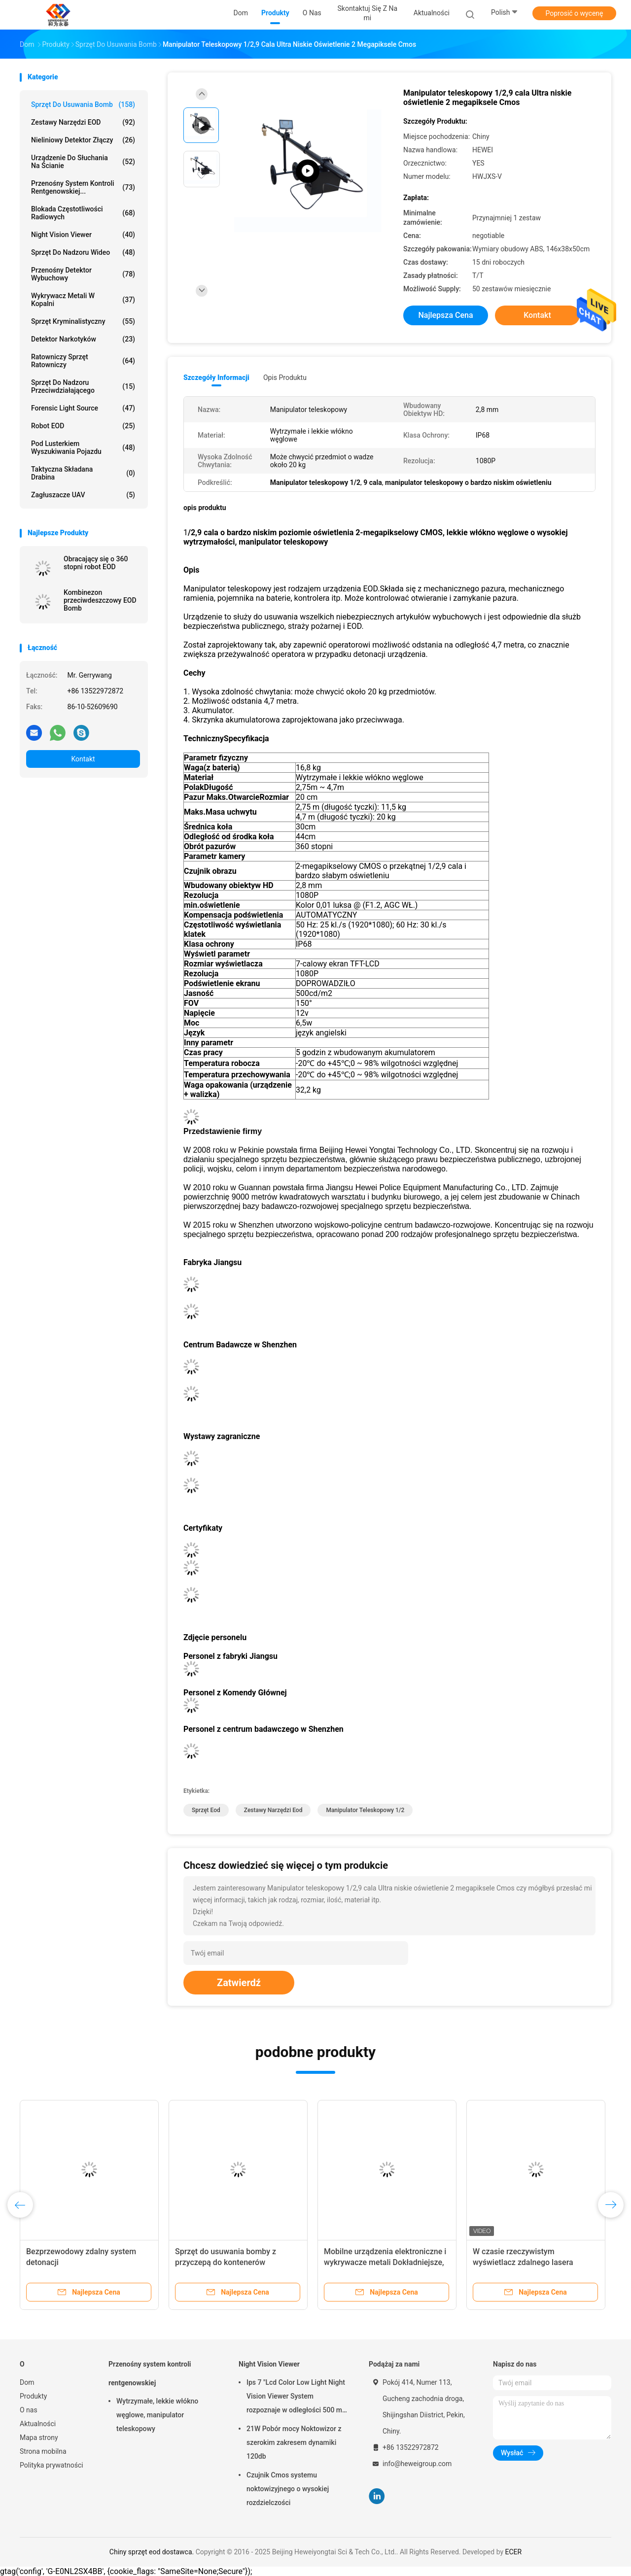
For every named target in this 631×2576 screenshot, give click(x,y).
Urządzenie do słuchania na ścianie (83, 162)
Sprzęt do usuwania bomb (83, 104)
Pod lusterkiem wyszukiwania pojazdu (83, 447)
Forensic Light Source (83, 408)
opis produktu (285, 377)
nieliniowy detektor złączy (83, 140)
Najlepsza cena (445, 315)
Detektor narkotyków (83, 339)
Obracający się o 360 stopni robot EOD (96, 563)
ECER (513, 2552)
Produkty (33, 2396)
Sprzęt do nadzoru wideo (83, 252)
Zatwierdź (239, 1983)
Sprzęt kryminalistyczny (83, 321)
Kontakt (83, 759)
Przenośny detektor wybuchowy (83, 274)
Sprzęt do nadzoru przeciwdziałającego (83, 386)
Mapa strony (39, 2437)
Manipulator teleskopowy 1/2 (365, 1810)
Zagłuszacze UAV (83, 495)
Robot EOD (83, 426)
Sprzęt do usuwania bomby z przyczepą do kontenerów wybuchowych (225, 2262)
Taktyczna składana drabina (83, 473)
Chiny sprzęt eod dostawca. (152, 2552)
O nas (28, 2410)
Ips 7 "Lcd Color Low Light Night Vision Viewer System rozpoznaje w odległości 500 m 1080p (295, 2397)
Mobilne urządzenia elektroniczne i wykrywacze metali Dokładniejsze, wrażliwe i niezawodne (385, 2262)
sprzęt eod (206, 1810)
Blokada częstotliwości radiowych (83, 213)
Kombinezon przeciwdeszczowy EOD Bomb (100, 600)
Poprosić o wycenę (574, 13)
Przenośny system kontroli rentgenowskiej (149, 2373)
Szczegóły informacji (216, 377)
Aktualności (38, 2424)
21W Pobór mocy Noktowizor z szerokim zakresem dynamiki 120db (293, 2442)
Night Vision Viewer (83, 235)
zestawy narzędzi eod (273, 1810)
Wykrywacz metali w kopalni (83, 300)
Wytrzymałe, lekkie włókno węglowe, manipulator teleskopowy (157, 2415)
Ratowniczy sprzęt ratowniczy (83, 361)
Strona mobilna (43, 2451)
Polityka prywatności (51, 2465)
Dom (27, 2382)
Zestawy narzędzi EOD (83, 122)
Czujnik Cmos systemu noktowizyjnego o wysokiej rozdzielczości (287, 2489)
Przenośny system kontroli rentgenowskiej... (83, 187)
